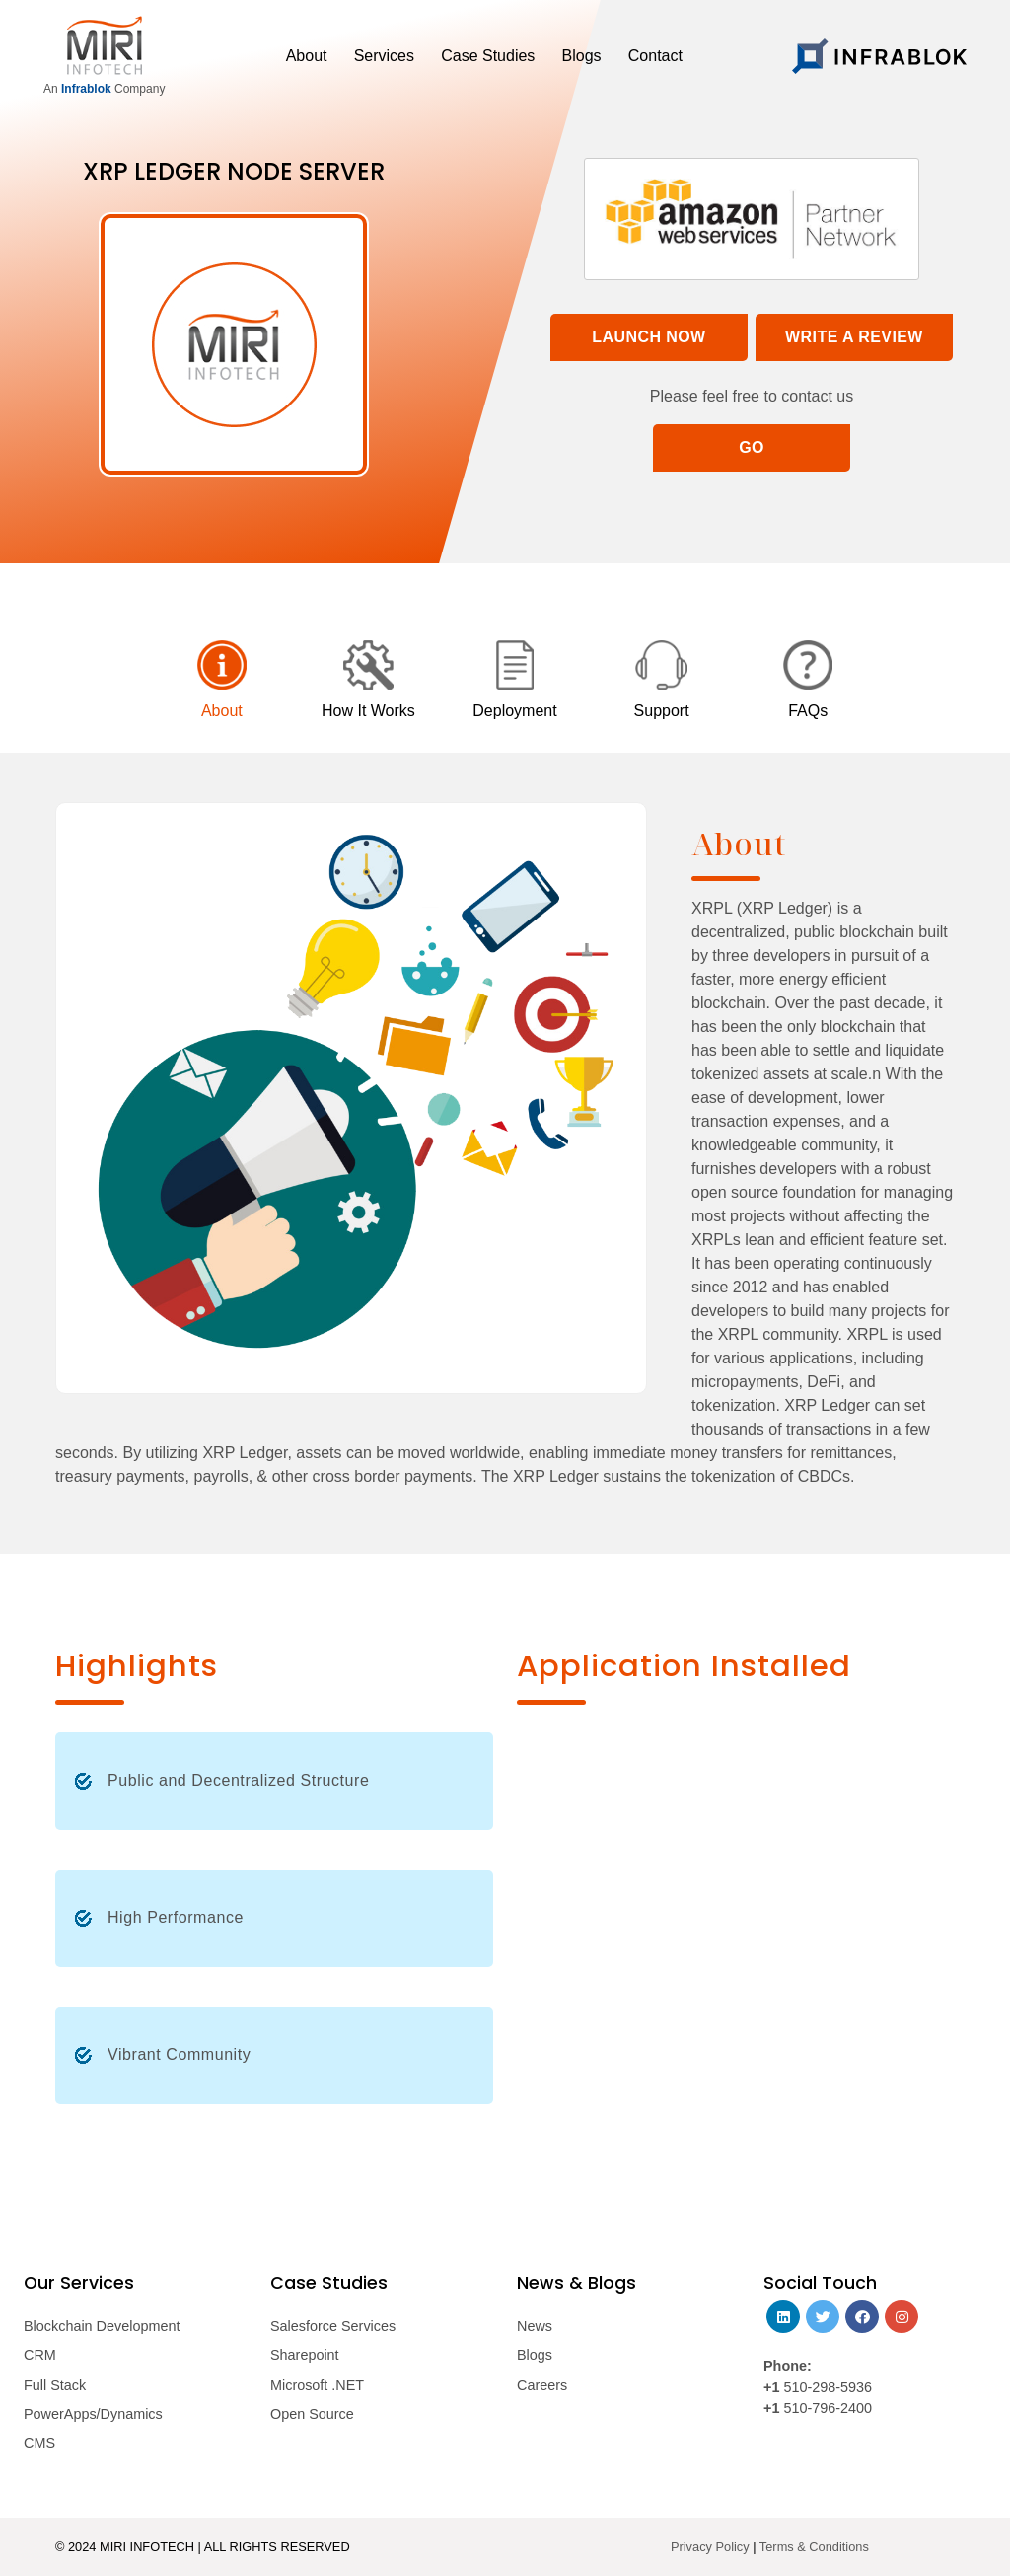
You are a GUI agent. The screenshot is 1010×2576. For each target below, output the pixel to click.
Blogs (534, 2355)
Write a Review (854, 337)
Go (751, 447)
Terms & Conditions (814, 2546)
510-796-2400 (827, 2408)
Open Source (312, 2414)
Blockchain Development (102, 2326)
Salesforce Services (333, 2326)
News (534, 2326)
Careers (542, 2384)
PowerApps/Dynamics (93, 2414)
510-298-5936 (825, 2386)
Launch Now (648, 337)
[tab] (222, 681)
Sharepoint (304, 2355)
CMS (39, 2443)
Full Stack (55, 2384)
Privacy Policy (710, 2546)
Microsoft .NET (317, 2384)
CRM (40, 2355)
